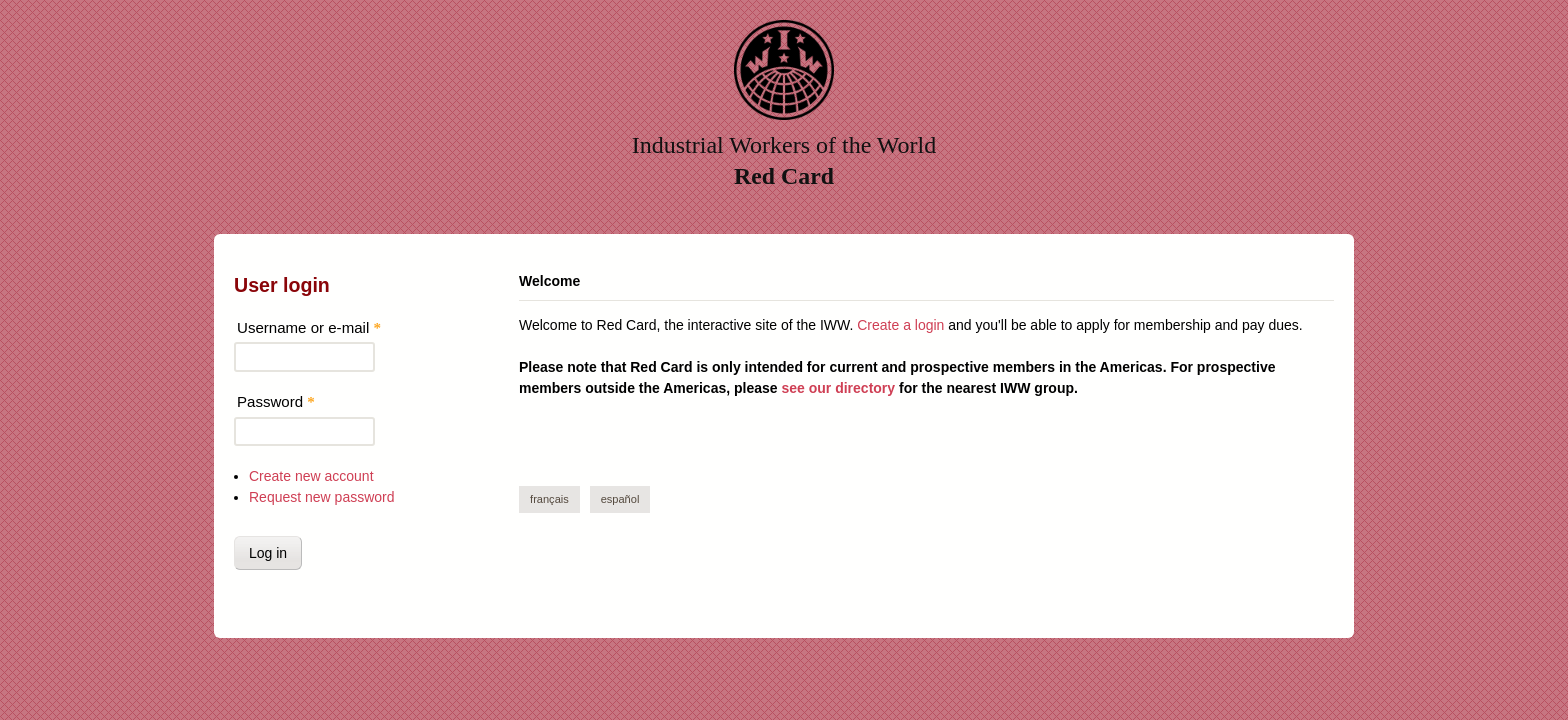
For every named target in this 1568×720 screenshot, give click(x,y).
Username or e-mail (309, 327)
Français (549, 499)
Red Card (784, 176)
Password (276, 401)
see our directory (838, 388)
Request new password (322, 497)
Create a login (900, 325)
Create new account (311, 476)
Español (620, 499)
